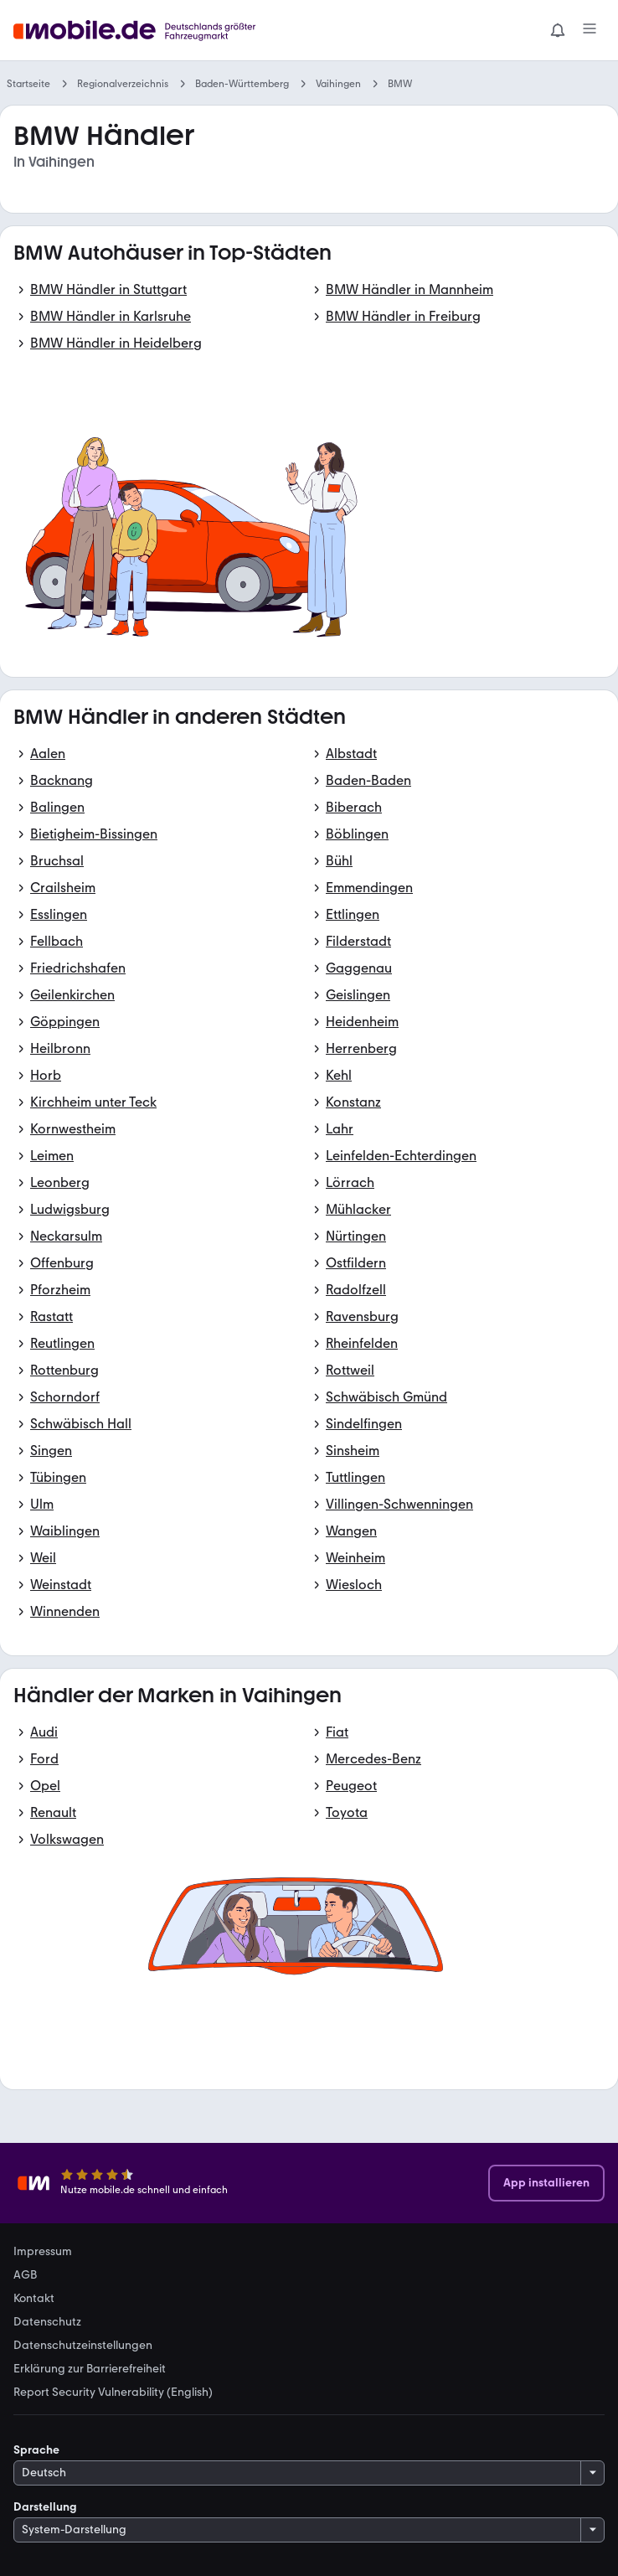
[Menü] (589, 30)
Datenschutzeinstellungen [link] (82, 2345)
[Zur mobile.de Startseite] (139, 30)
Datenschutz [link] (47, 2322)
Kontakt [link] (33, 2298)
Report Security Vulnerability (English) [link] (113, 2392)
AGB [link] (25, 2275)
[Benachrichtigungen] (558, 30)
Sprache (36, 2450)
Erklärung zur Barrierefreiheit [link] (89, 2369)
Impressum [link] (42, 2252)
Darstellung (45, 2507)
